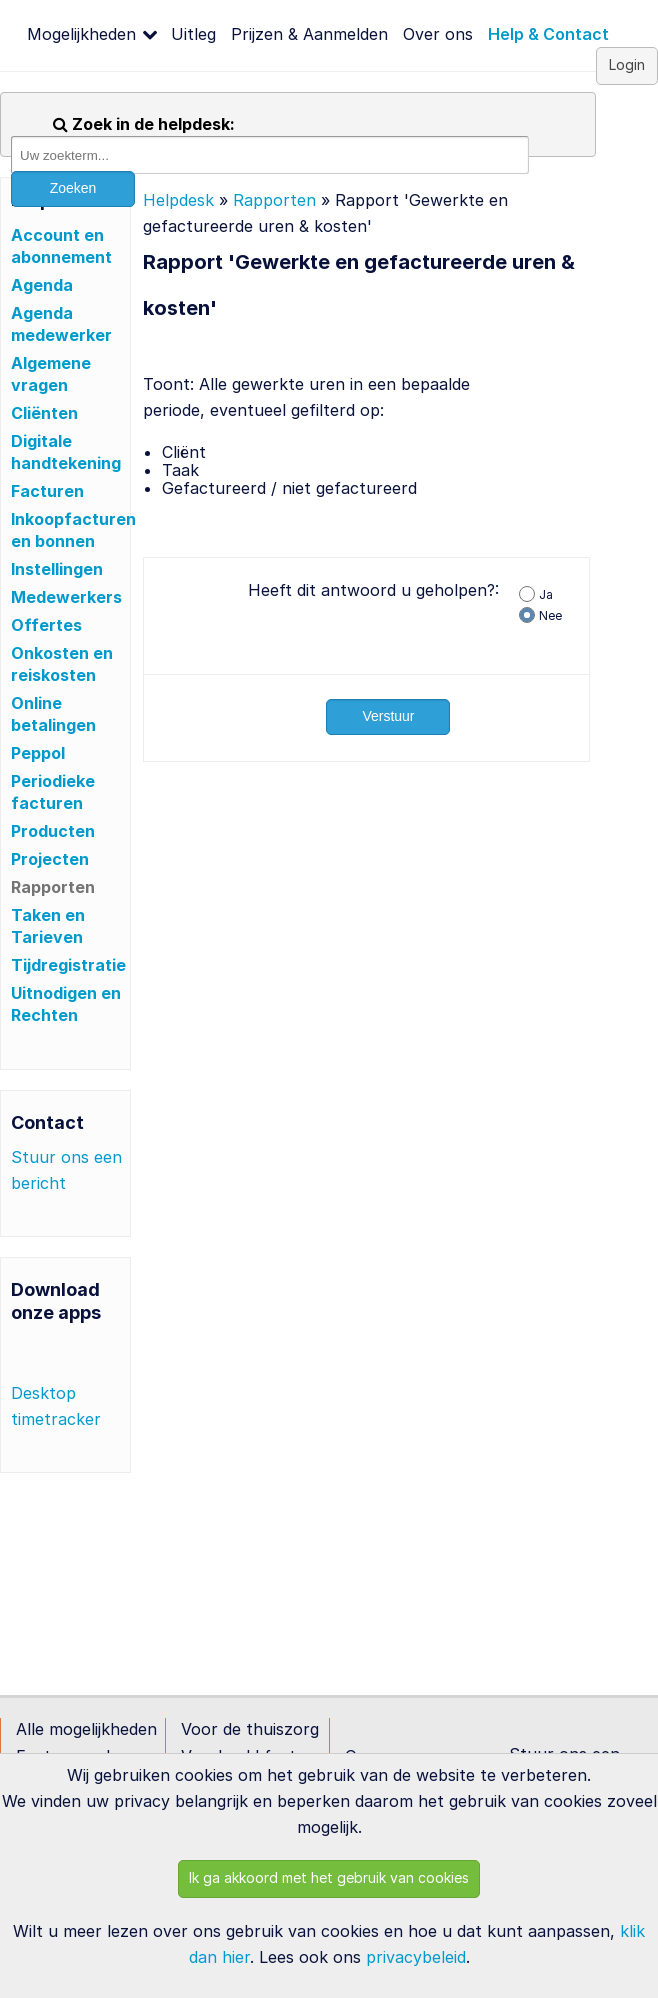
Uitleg (193, 34)
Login (627, 64)
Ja (546, 594)
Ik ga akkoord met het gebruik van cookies (329, 1877)
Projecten (50, 859)
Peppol (38, 753)
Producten (53, 831)
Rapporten (53, 887)
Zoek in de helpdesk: (144, 124)
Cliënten (44, 413)
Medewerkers (66, 597)
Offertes (46, 625)
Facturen (47, 491)
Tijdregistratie (68, 965)
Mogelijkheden (81, 34)
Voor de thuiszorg (250, 1729)
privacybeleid (416, 1957)
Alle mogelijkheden (86, 1729)
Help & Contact (548, 34)
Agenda (42, 285)
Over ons (438, 34)
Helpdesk (178, 200)
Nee (550, 615)
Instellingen (57, 569)
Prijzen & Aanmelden (309, 34)
